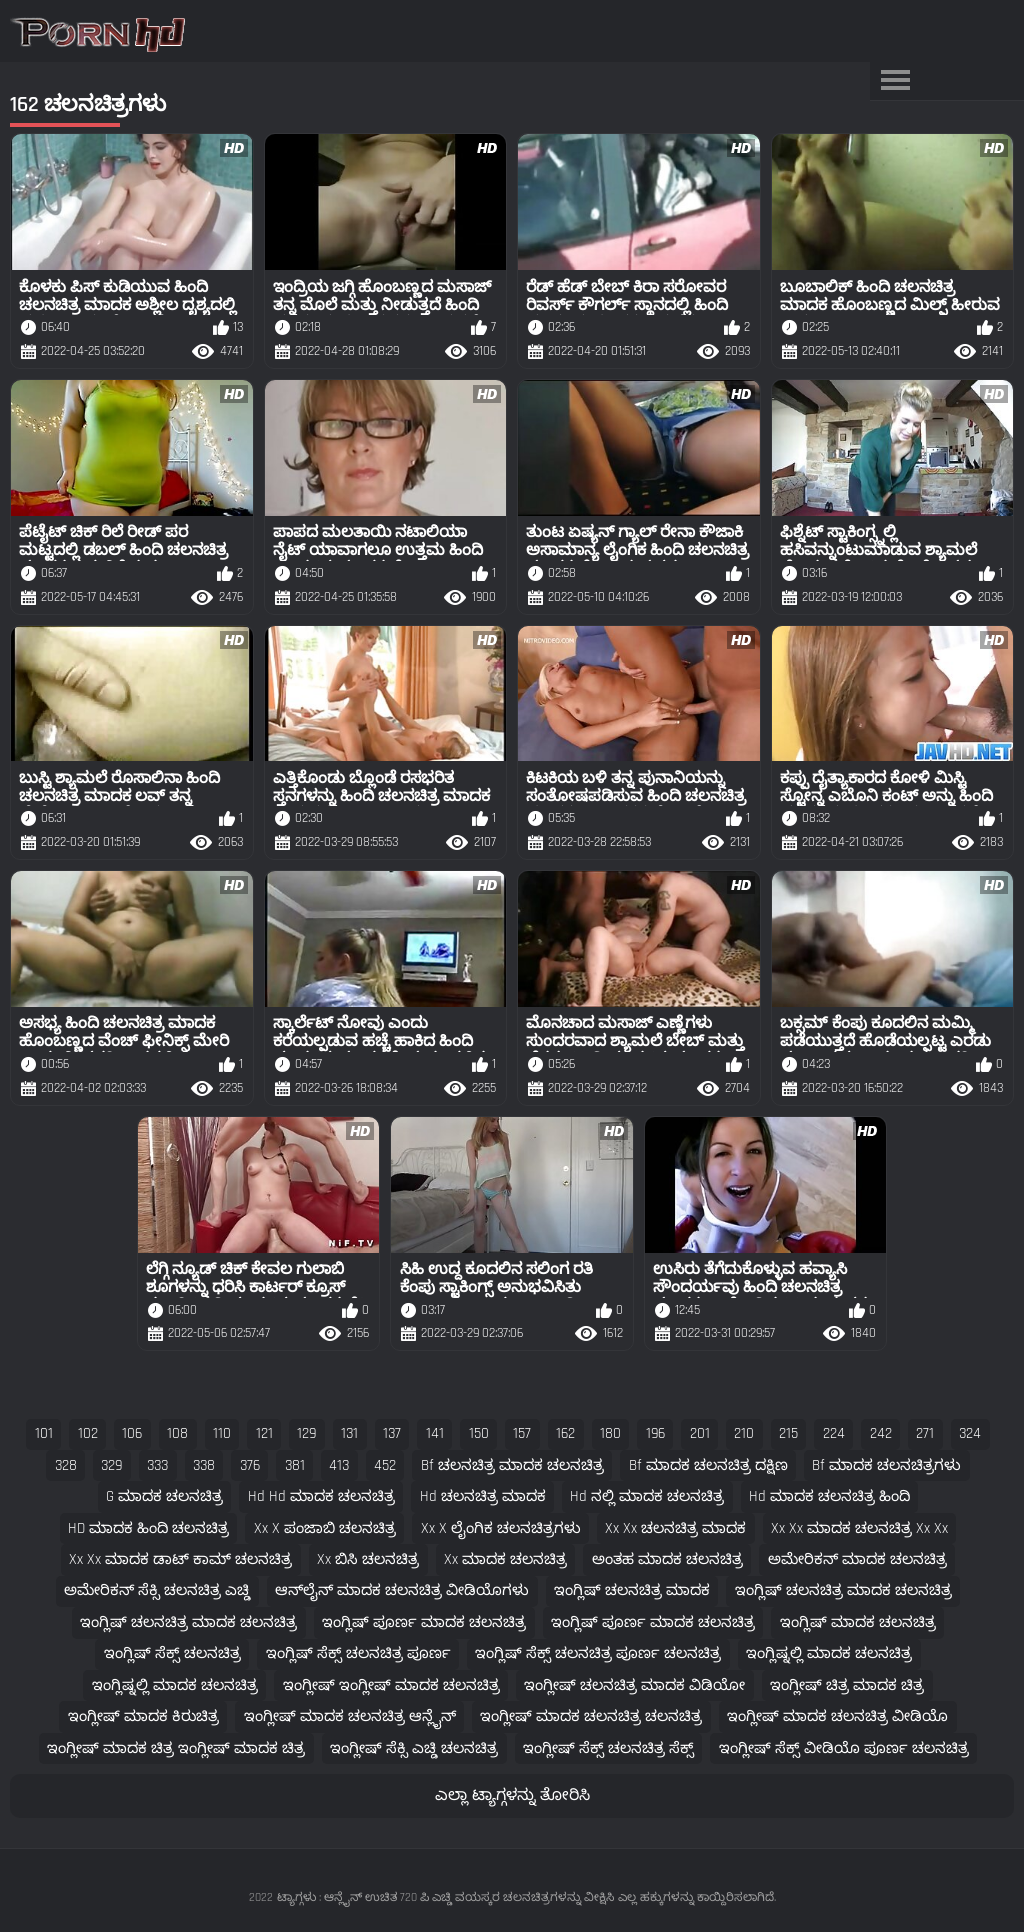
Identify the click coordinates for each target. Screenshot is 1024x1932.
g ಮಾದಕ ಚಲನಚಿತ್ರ (164, 1496)
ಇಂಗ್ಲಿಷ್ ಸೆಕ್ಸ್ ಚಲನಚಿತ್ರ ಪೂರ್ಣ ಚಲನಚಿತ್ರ (598, 1653)
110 (222, 1433)
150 (479, 1433)
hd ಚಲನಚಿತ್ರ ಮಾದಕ (483, 1496)
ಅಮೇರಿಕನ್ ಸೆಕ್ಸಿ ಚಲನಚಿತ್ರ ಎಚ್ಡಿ (157, 1590)
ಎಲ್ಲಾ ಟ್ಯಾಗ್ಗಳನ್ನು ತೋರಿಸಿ (512, 1795)
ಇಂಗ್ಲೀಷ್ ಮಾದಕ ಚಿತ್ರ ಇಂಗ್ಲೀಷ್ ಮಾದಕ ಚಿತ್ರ (176, 1748)
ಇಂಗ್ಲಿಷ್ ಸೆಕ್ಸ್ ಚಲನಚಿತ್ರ (172, 1653)
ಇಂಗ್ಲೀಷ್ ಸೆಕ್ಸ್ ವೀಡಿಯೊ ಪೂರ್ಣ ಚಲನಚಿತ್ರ (844, 1748)
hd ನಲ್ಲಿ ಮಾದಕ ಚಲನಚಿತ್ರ (647, 1496)
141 (435, 1433)
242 (881, 1433)
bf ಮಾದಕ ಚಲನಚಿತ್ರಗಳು (886, 1465)
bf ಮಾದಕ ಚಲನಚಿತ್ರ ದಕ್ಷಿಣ (708, 1465)
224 (834, 1433)
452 (385, 1465)
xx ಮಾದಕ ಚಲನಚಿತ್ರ (505, 1559)
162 (565, 1433)
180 (610, 1433)
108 (177, 1433)
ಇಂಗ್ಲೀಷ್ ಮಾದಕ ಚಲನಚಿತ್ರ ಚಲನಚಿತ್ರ (591, 1716)
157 (522, 1433)
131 (349, 1433)
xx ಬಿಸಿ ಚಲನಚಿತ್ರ (368, 1559)
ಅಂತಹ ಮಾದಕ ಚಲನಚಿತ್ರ (667, 1559)
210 (744, 1433)
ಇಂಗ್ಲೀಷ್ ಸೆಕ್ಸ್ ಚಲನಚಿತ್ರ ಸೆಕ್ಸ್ (608, 1748)
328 (66, 1465)
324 (970, 1433)
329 (111, 1465)
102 (88, 1433)
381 (295, 1465)
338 (204, 1465)
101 (44, 1433)
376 (250, 1465)
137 (392, 1433)
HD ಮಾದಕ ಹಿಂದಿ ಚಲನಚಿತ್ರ (148, 1528)
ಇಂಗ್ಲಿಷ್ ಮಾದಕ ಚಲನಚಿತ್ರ (858, 1622)
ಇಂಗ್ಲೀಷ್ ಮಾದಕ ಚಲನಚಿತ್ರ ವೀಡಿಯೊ (837, 1716)
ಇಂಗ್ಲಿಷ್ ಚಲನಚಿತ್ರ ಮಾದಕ (632, 1590)
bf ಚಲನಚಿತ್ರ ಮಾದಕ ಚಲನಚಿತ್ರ (512, 1465)
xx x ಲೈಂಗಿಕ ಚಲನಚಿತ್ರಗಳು (501, 1528)
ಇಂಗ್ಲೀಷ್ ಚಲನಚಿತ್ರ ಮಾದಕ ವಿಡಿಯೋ (634, 1685)
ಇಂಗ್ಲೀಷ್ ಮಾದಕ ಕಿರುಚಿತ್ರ (143, 1716)
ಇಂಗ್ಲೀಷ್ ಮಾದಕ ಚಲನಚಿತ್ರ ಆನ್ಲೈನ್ (350, 1716)
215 (788, 1433)
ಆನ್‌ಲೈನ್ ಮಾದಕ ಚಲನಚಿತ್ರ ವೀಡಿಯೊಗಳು (402, 1590)
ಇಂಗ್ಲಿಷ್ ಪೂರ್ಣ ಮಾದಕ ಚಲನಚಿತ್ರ (424, 1622)
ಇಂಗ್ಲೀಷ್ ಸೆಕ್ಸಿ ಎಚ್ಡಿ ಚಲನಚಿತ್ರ (414, 1748)
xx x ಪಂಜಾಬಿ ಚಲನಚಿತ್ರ (325, 1528)
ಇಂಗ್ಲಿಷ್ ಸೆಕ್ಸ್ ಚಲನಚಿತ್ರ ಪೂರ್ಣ (358, 1653)
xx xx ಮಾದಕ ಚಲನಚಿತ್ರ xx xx (859, 1528)
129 (306, 1433)
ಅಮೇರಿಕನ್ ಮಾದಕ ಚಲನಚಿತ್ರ (857, 1559)
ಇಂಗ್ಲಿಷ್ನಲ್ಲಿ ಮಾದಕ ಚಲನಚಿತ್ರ (829, 1653)
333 (157, 1465)
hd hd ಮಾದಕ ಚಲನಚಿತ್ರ (321, 1496)
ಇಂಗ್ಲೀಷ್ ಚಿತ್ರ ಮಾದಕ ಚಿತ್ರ (847, 1685)
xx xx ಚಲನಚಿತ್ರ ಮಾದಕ (675, 1528)
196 (655, 1433)
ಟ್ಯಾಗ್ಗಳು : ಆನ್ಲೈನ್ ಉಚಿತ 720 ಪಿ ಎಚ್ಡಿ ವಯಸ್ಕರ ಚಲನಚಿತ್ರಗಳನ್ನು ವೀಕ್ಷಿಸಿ (445, 1897)
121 (264, 1433)
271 (925, 1433)
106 (132, 1433)
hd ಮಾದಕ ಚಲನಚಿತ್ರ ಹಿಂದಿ (829, 1496)
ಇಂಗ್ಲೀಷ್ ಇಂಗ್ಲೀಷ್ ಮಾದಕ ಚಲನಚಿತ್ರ (391, 1685)
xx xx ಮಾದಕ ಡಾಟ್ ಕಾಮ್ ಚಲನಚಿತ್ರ (180, 1559)
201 (700, 1433)
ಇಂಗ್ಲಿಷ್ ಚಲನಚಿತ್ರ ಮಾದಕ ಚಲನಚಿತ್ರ (843, 1590)
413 (339, 1465)
